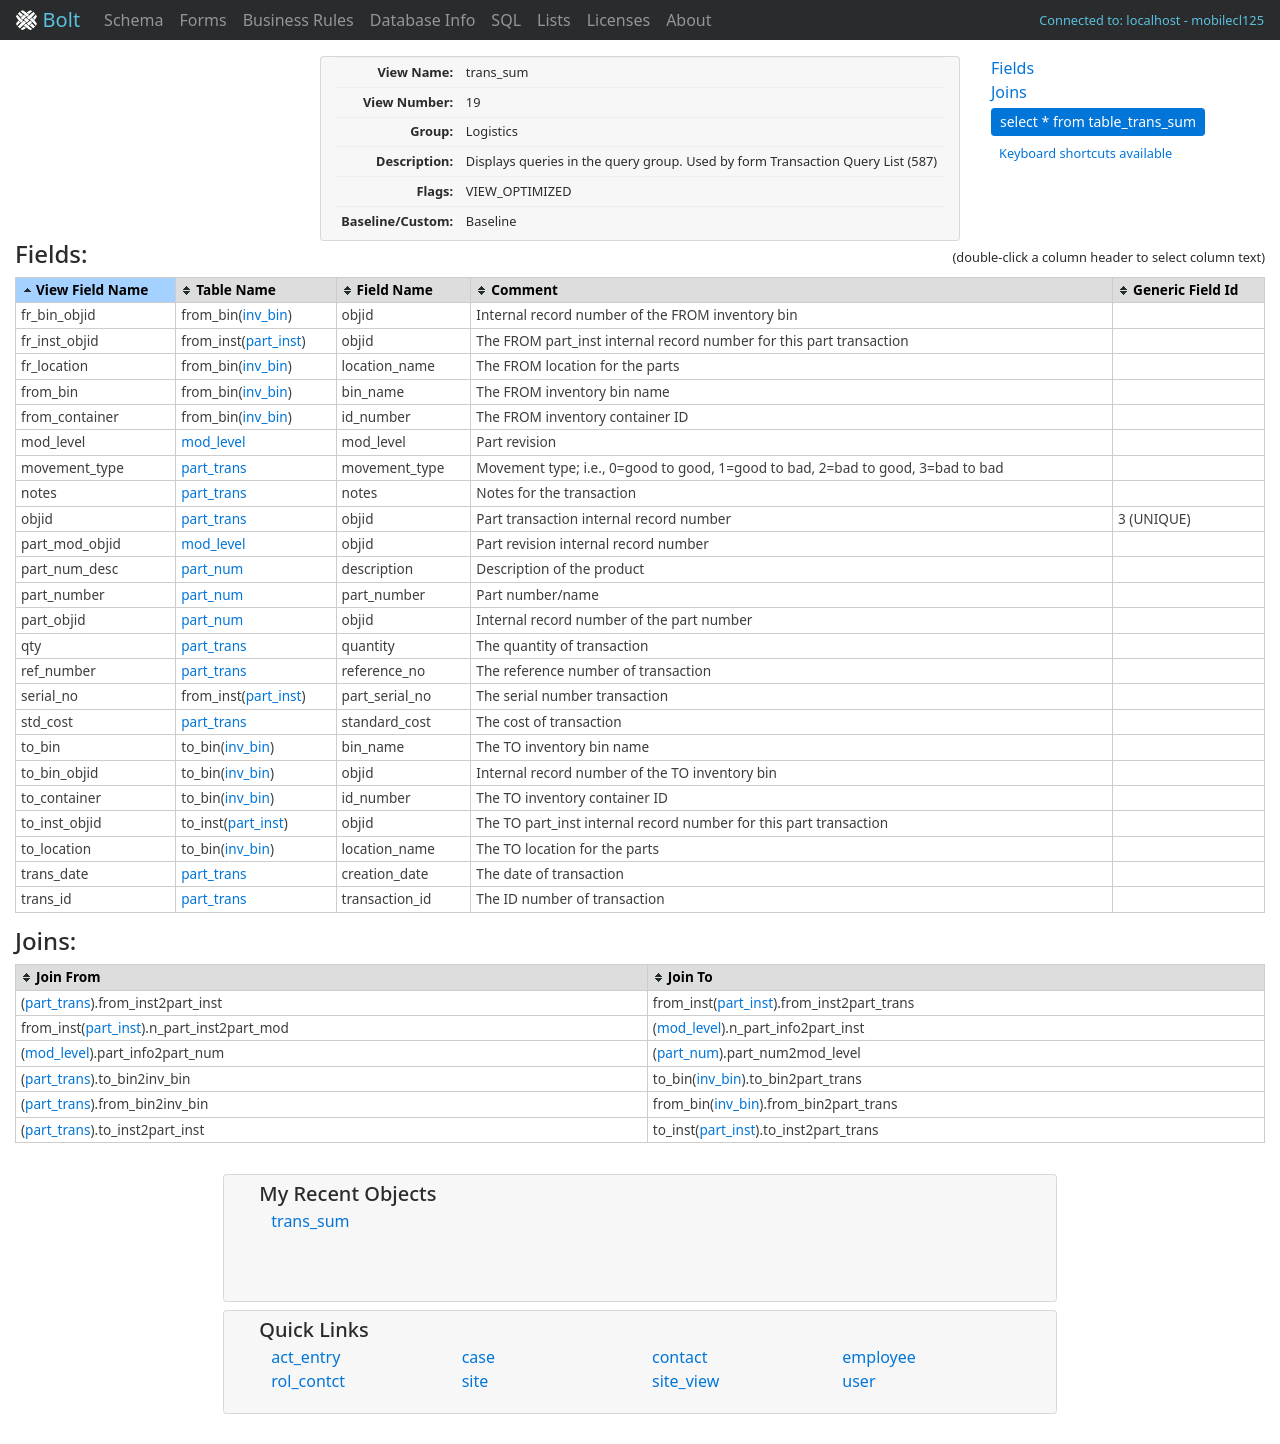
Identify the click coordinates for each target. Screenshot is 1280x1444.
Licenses (618, 20)
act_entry (305, 1357)
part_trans (213, 467)
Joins (1009, 92)
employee (879, 1357)
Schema (133, 20)
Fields (1012, 68)
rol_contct (308, 1381)
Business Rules (298, 20)
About (688, 20)
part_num (212, 568)
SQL (506, 20)
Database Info (423, 20)
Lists (554, 20)
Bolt (48, 19)
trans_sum (310, 1221)
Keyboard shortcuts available (1085, 153)
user (858, 1381)
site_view (685, 1381)
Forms (202, 20)
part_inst (274, 340)
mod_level (213, 441)
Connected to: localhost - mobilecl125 (1151, 20)
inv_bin (265, 314)
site (475, 1381)
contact (679, 1357)
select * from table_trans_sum (1098, 121)
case (478, 1357)
